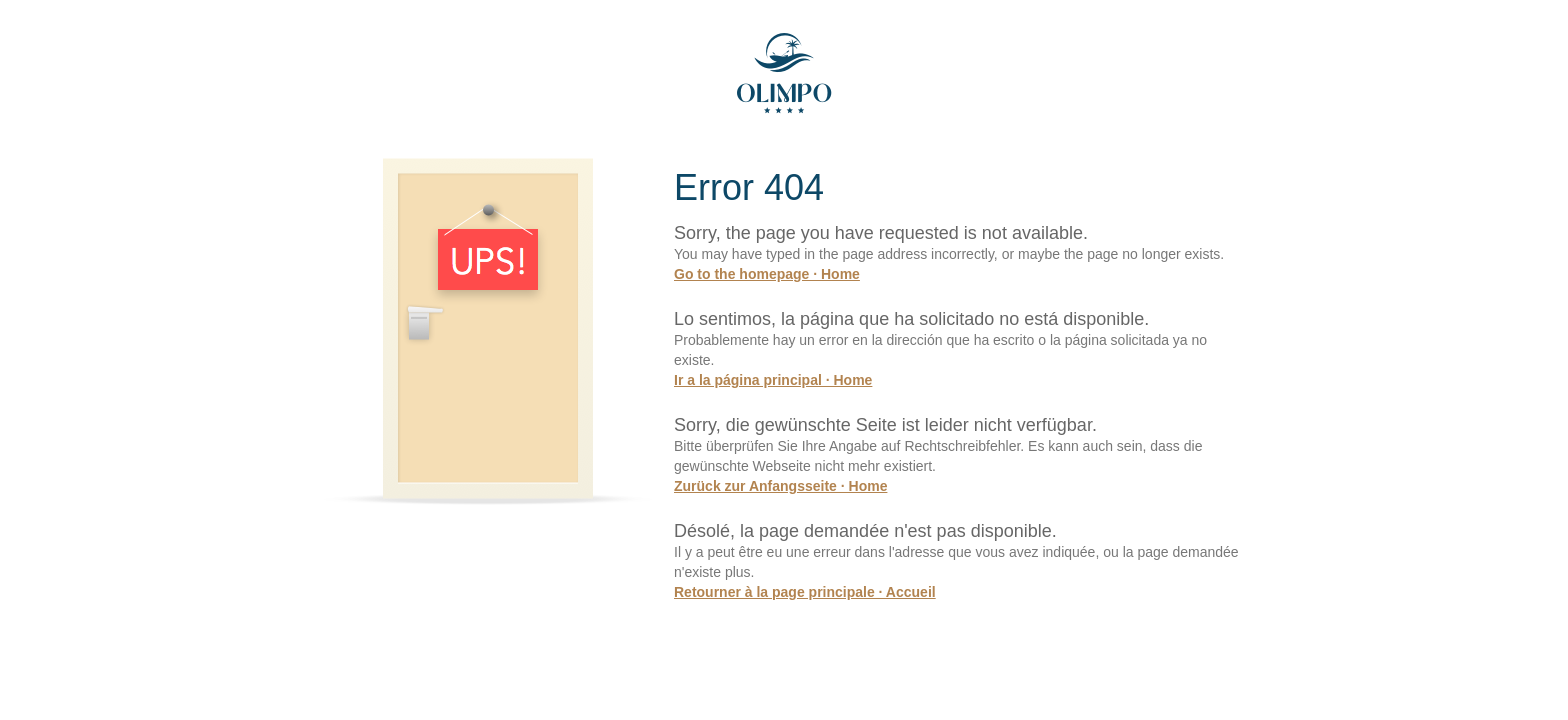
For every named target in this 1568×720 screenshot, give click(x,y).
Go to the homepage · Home (767, 274)
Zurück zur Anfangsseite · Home (780, 486)
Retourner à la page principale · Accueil (805, 592)
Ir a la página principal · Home (773, 380)
